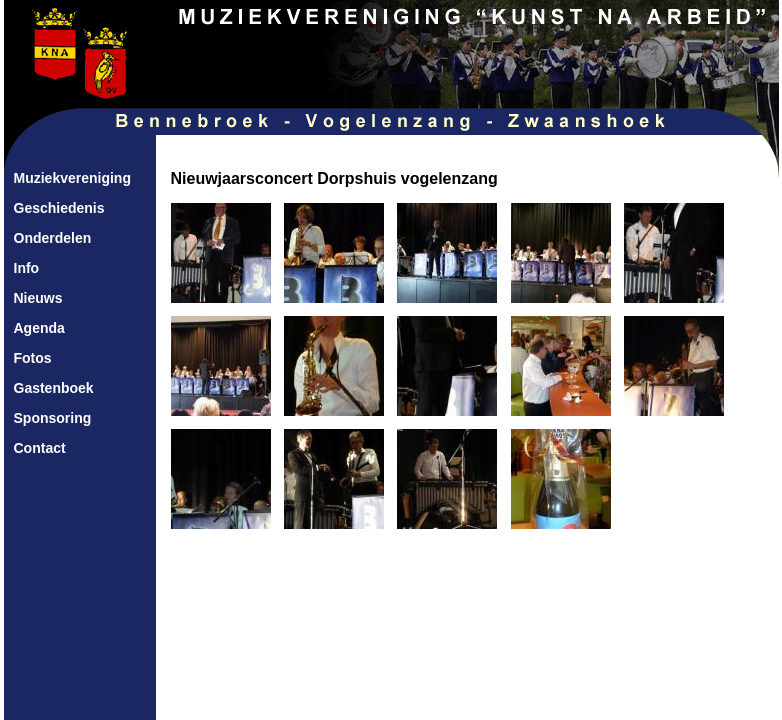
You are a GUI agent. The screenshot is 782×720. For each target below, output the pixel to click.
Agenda (39, 328)
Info (27, 268)
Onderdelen (53, 238)
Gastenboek (54, 388)
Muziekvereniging (72, 178)
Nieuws (38, 298)
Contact (40, 448)
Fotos (33, 358)
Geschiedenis (59, 208)
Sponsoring (53, 418)
